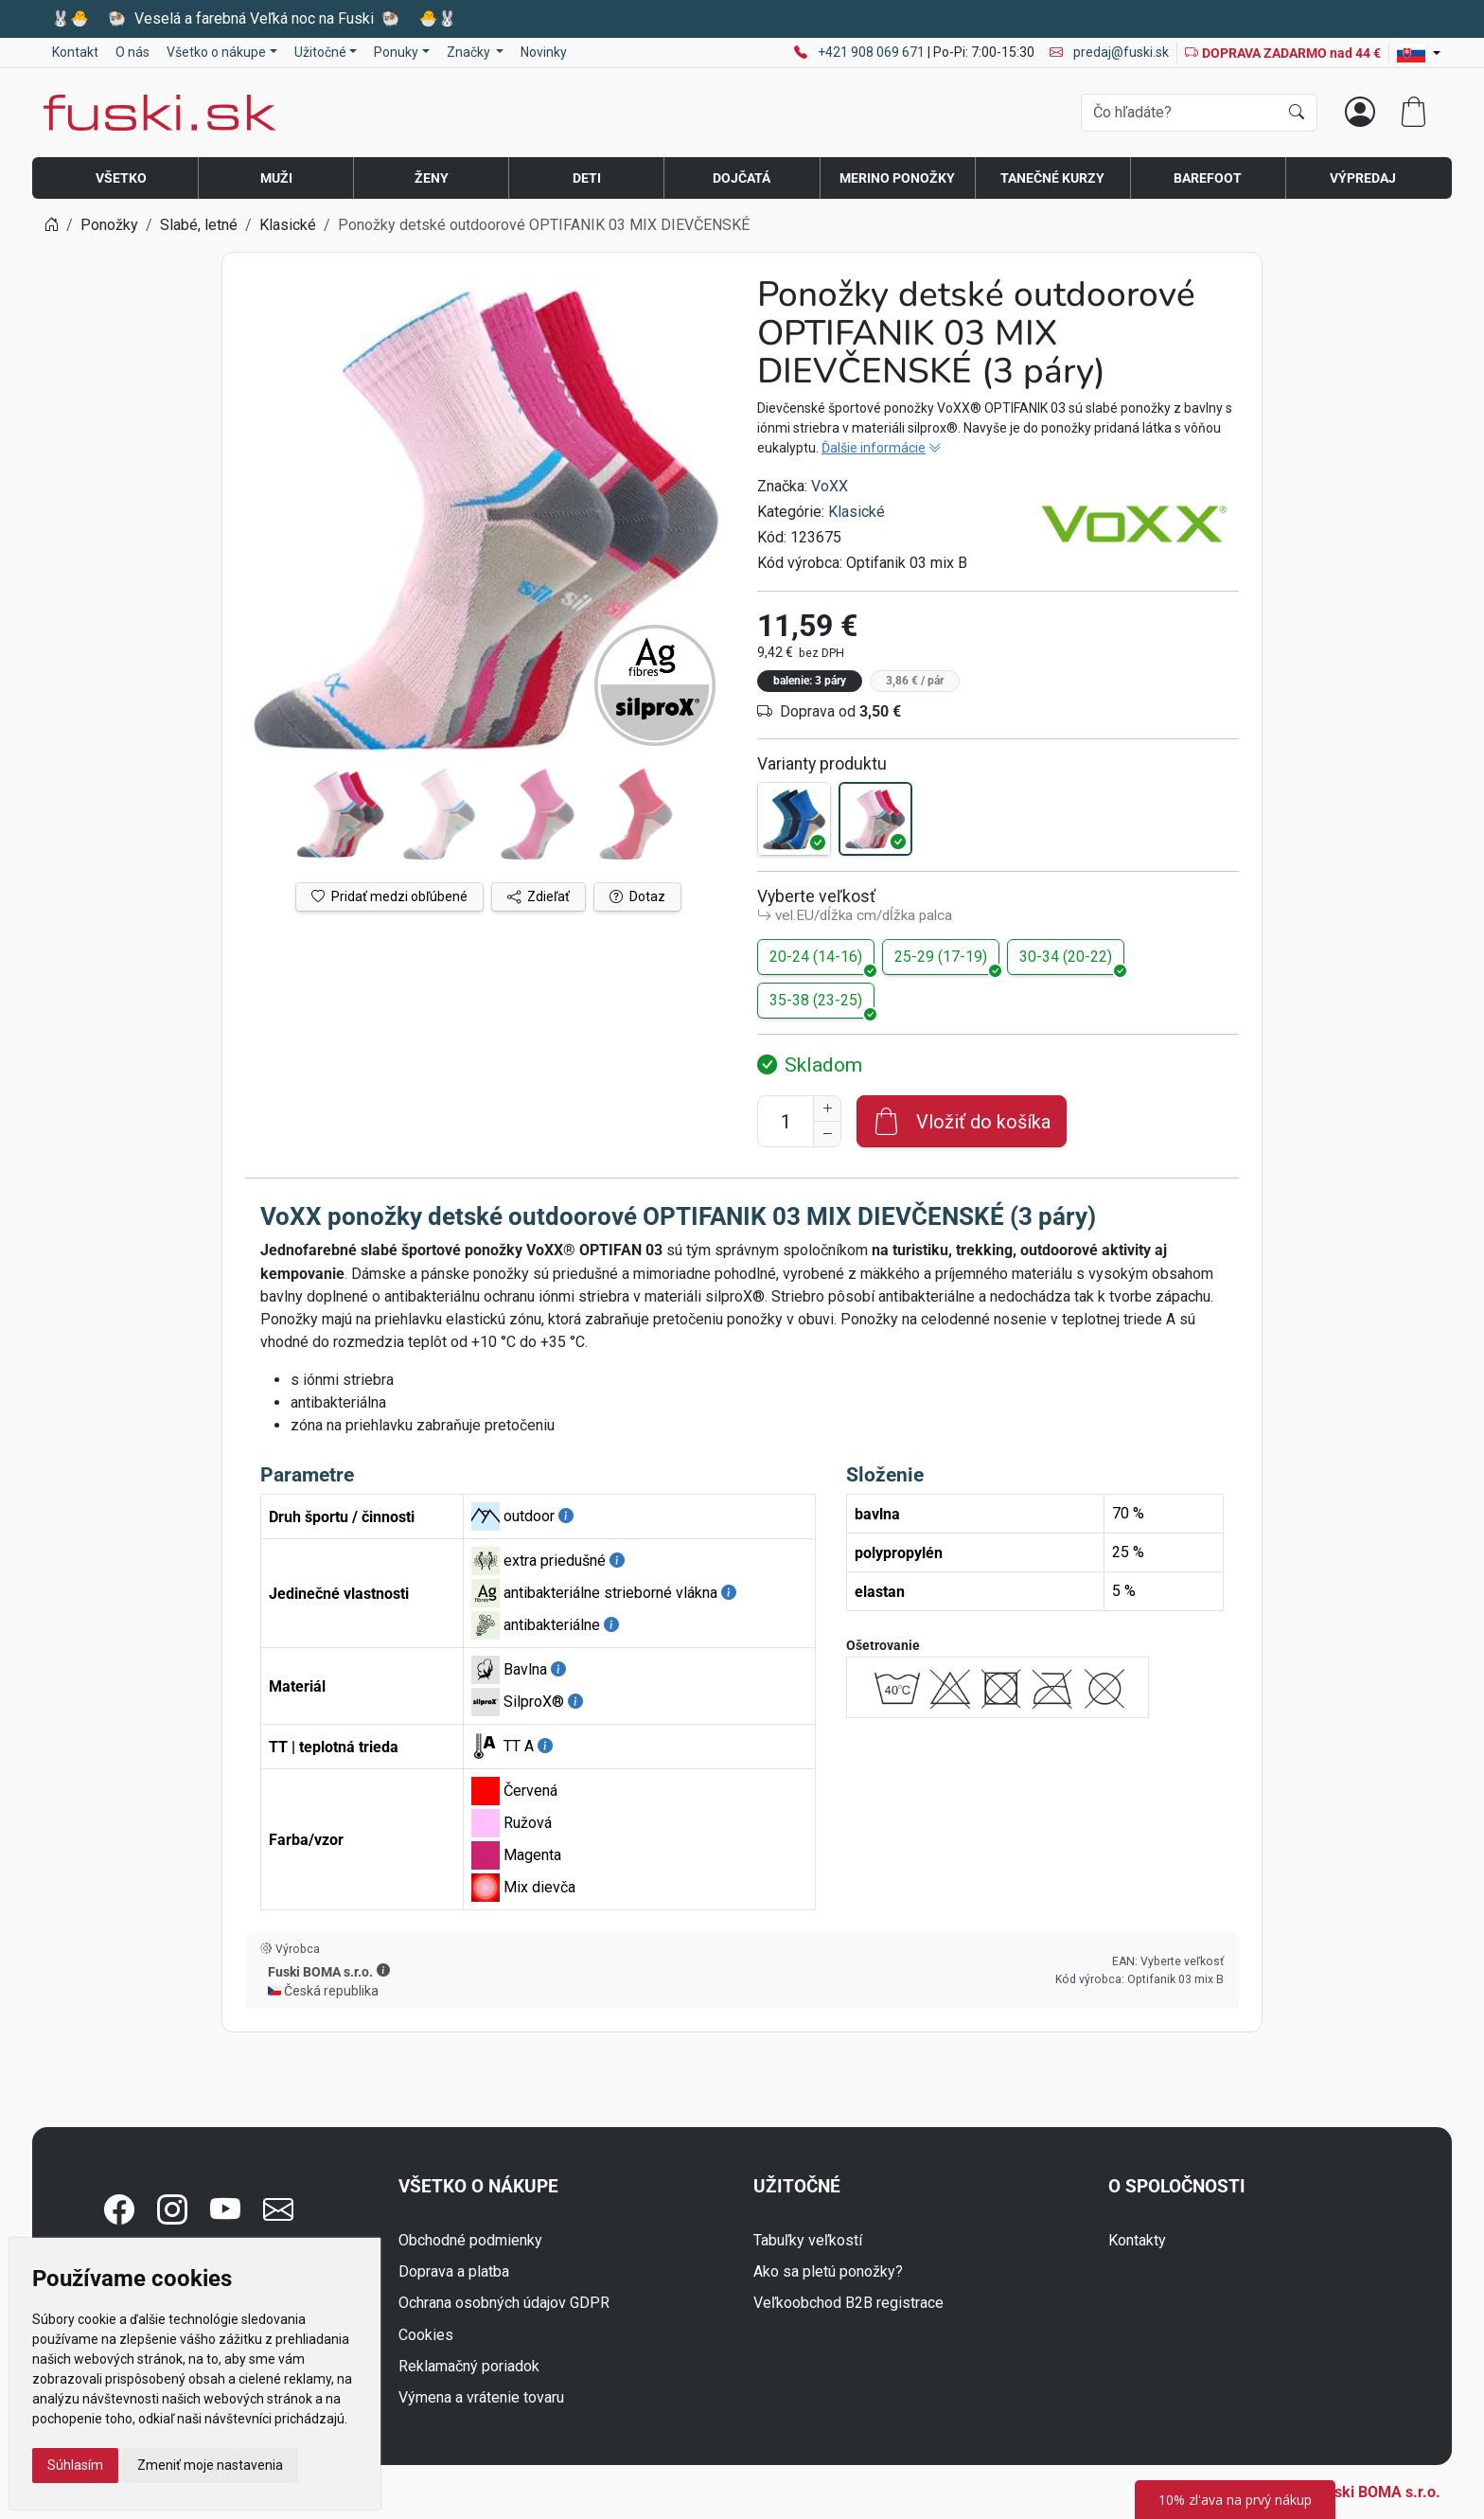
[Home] (51, 225)
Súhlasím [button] (75, 2465)
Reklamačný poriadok (468, 2366)
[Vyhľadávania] (1180, 113)
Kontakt (75, 52)
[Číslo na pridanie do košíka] (785, 1121)
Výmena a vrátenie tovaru (481, 2397)
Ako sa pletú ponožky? (828, 2271)
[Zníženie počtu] (827, 1134)
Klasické (856, 512)
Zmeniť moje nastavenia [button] (210, 2465)
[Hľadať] (1296, 113)
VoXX (829, 486)
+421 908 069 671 (873, 52)
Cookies (425, 2335)
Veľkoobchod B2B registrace (848, 2303)
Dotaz (637, 896)
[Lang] (1418, 53)
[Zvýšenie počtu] (827, 1108)
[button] (383, 1970)
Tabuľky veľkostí (807, 2240)
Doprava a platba (453, 2271)
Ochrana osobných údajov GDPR (504, 2303)
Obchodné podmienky (470, 2240)
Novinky (544, 52)
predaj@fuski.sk (1109, 52)
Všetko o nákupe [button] (216, 52)
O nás (132, 52)
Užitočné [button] (320, 52)
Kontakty (1137, 2240)
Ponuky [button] (396, 52)
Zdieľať (538, 896)
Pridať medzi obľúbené (389, 896)
